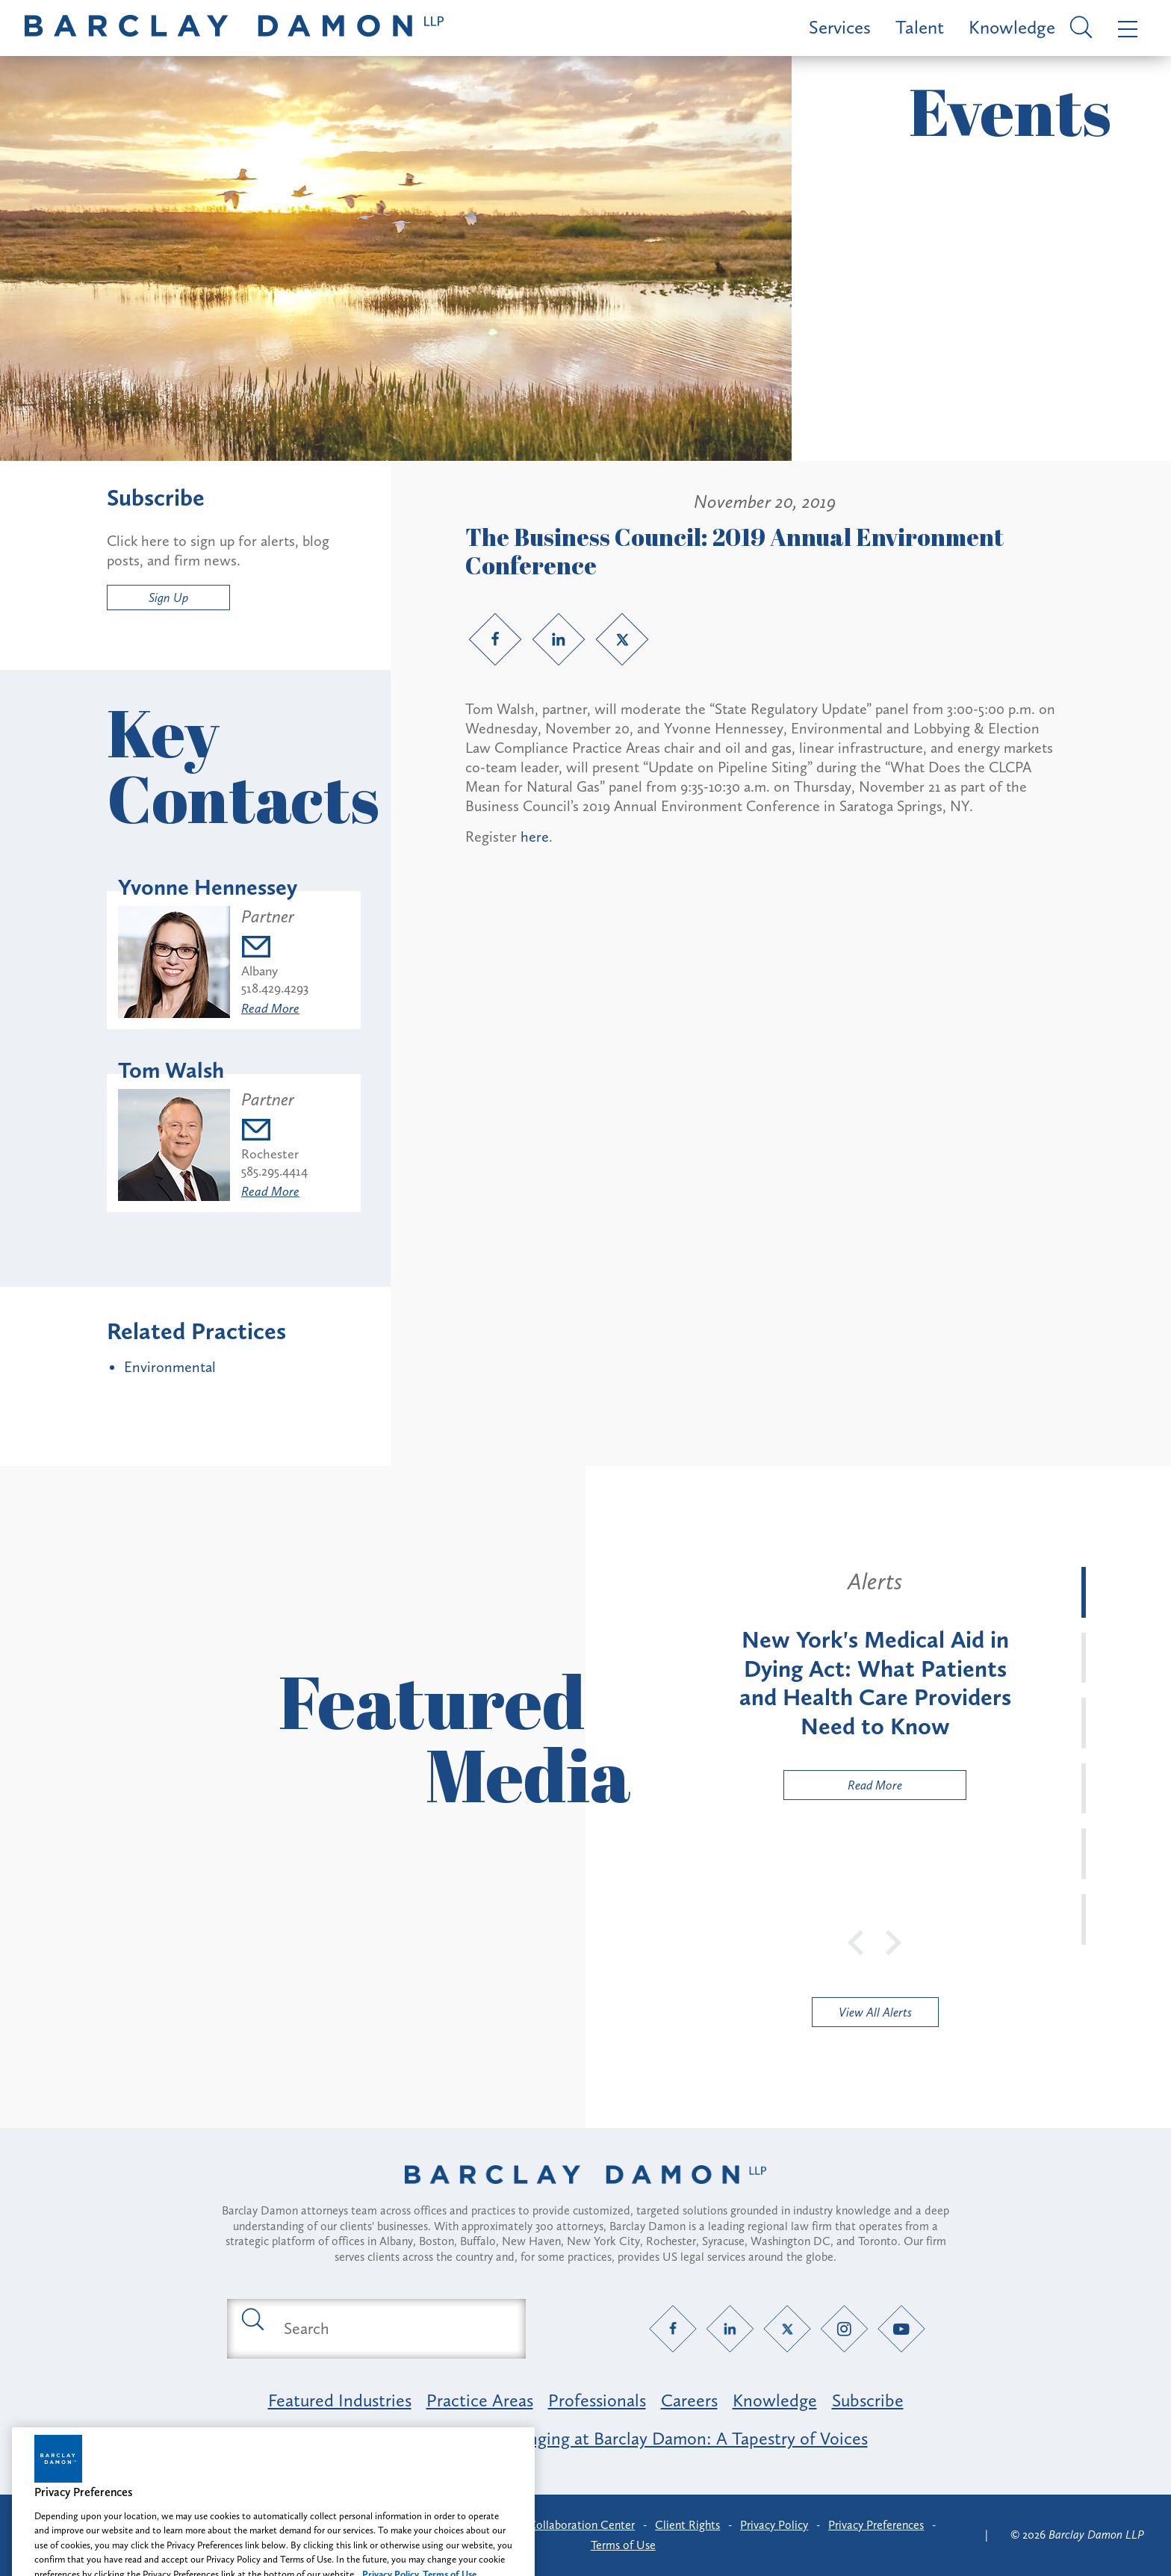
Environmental (170, 1367)
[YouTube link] (902, 2328)
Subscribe (868, 2400)
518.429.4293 (274, 988)
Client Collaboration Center (564, 2525)
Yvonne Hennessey (207, 887)
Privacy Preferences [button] (876, 2525)
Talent (919, 27)
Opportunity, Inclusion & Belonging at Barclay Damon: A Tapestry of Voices (586, 2438)
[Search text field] (393, 2328)
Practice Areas (479, 2400)
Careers (689, 2400)
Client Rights (687, 2525)
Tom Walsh (171, 1070)
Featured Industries (339, 2400)
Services (840, 27)
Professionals (597, 2400)
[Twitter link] (622, 639)
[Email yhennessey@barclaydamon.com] (274, 949)
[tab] (1083, 1592)
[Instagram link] (844, 2328)
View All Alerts (875, 2012)
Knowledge (1012, 27)
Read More (270, 1008)
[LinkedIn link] (558, 639)
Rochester (270, 1154)
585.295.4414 (274, 1171)
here (535, 836)
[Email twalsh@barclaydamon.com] (274, 1132)
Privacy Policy (774, 2525)
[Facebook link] (495, 639)
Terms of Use (623, 2545)
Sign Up (168, 597)
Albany (259, 971)
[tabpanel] (875, 1683)
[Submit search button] (251, 2318)
